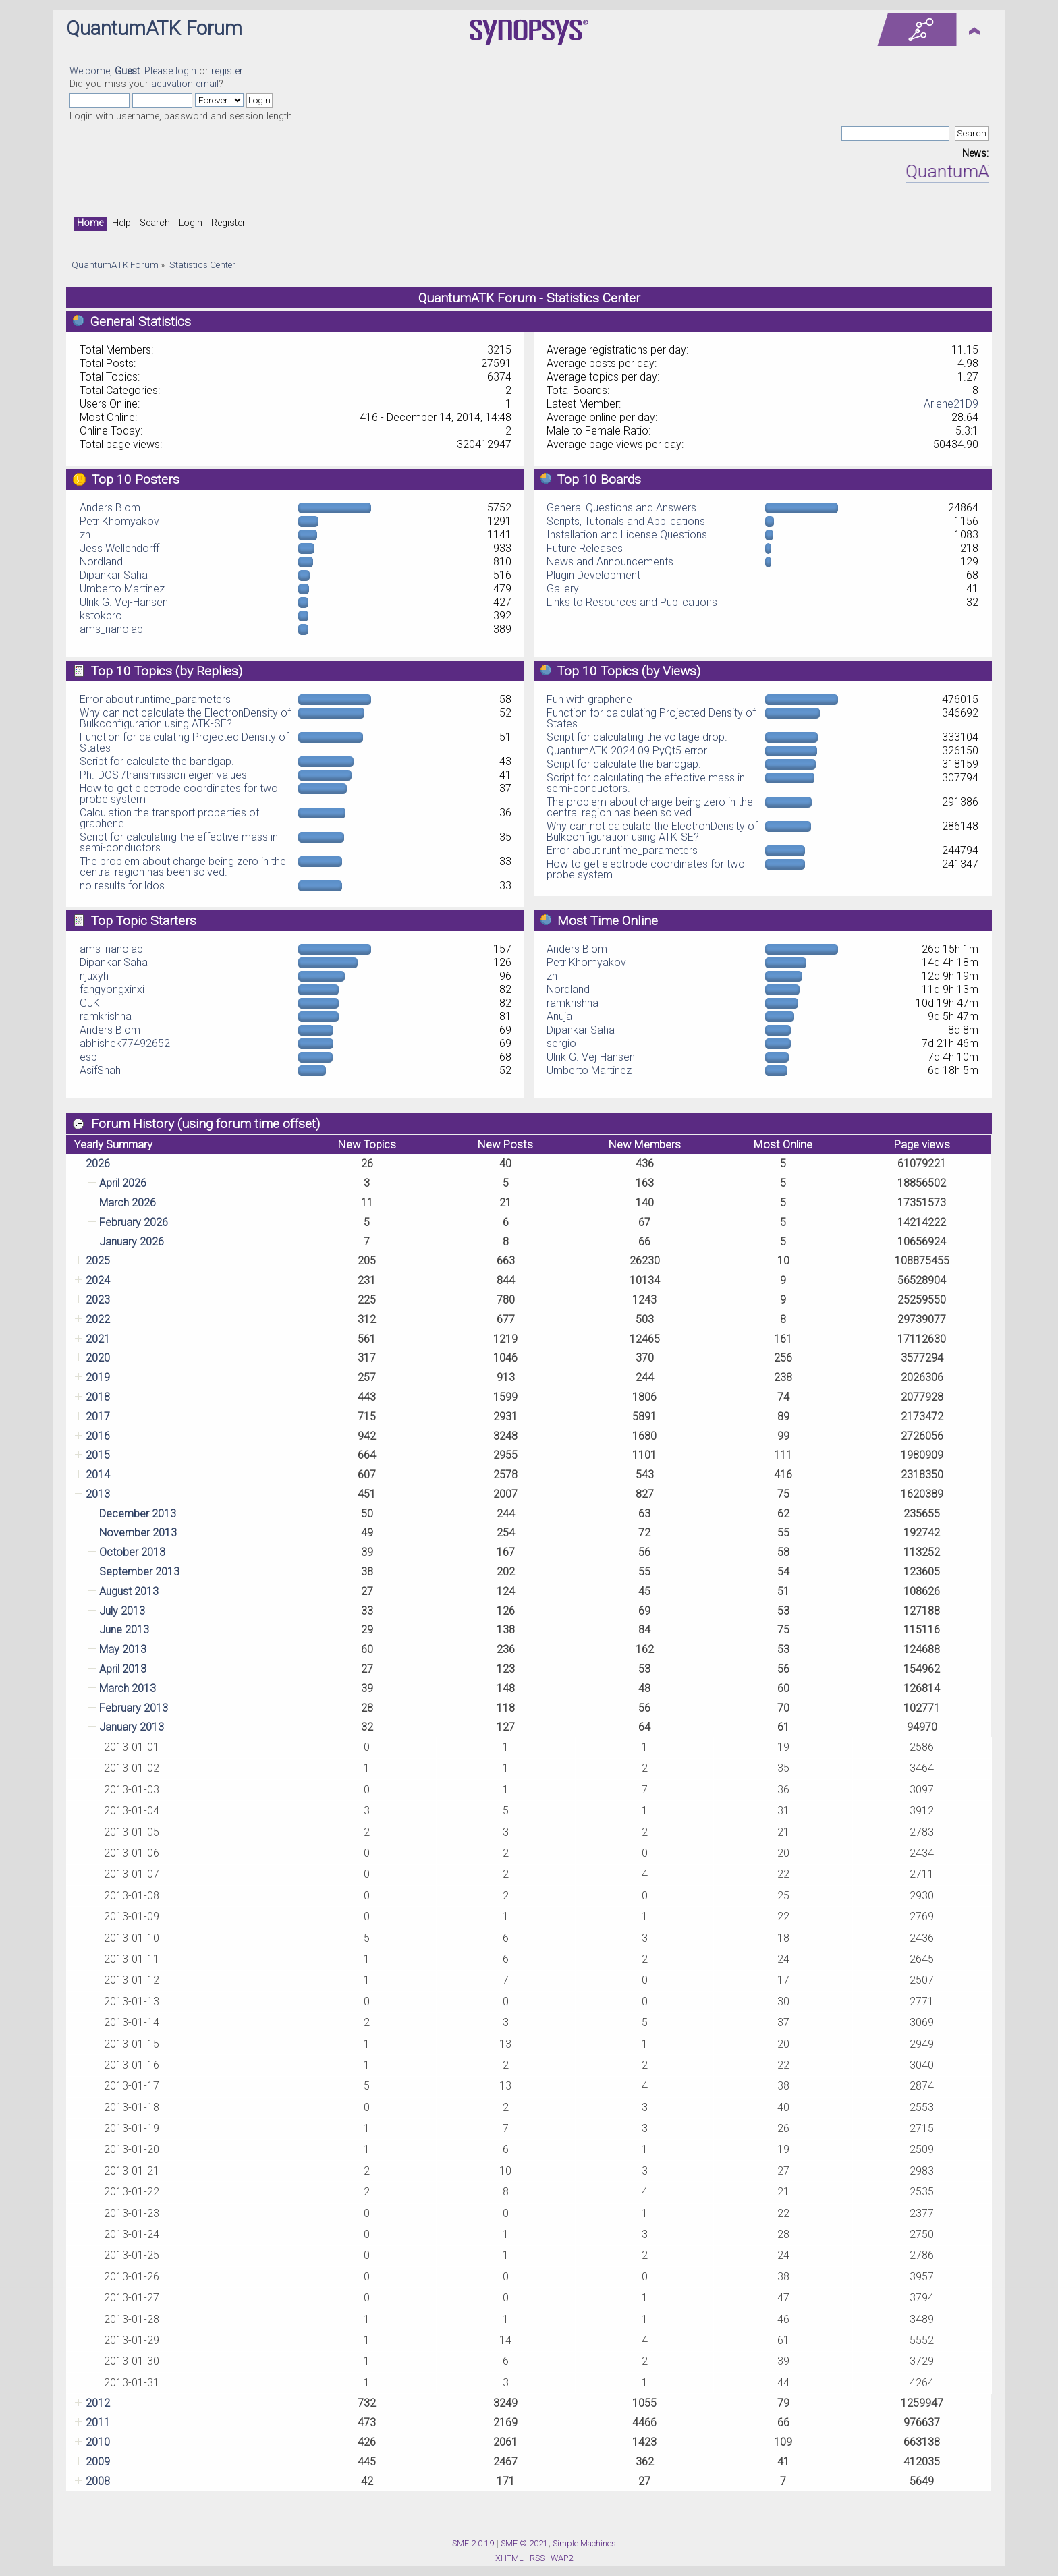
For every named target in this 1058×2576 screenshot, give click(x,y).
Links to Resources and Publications (632, 602)
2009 (98, 2461)
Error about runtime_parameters (155, 699)
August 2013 (129, 1591)
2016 (98, 1436)
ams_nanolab (111, 629)
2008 (98, 2481)
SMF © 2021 (524, 2543)
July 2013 (122, 1610)
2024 (98, 1280)
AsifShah (100, 1070)
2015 (98, 1455)
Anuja (559, 1016)
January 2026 (131, 1241)
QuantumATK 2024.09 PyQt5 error (627, 750)
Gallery (563, 588)
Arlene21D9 (951, 403)
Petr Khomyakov (119, 521)
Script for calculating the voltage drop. (637, 737)
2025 (98, 1260)
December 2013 (137, 1513)
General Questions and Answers (621, 507)
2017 (98, 1416)
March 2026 (127, 1202)
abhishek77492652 (125, 1043)
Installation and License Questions (627, 534)
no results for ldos (122, 885)
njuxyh (94, 976)
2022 (98, 1319)
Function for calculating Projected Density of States (184, 742)
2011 (98, 2422)
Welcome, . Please (122, 71)
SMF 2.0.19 (473, 2543)
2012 (98, 2403)
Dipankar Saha (114, 575)
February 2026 (133, 1222)
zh (85, 534)
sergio (561, 1043)
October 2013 (132, 1552)
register (226, 71)
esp (88, 1057)
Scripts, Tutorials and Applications (626, 521)
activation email (185, 84)
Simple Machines (584, 2543)
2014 (98, 1474)
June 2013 (124, 1629)
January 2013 (131, 1726)
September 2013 (139, 1571)
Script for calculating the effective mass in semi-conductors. (179, 842)
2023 (98, 1299)
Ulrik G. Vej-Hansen (124, 602)
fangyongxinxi (112, 989)
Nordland (101, 561)
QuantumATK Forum (154, 28)
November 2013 (138, 1532)
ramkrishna (106, 1016)
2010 (98, 2442)
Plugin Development (593, 575)
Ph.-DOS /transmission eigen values (163, 774)
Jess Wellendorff (119, 548)
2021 (98, 1339)
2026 (98, 1163)
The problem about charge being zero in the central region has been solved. (183, 866)
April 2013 (122, 1668)
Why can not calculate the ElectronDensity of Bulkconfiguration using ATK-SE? (185, 718)
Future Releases (585, 548)
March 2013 (127, 1688)
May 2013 (122, 1649)
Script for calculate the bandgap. (157, 761)
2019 (98, 1377)
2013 (98, 1494)
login (185, 71)
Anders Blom (110, 507)
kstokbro (101, 615)
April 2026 (122, 1183)
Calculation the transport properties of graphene (169, 818)
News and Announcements (610, 561)
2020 (98, 1357)
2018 (98, 1397)
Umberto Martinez (122, 588)
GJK (90, 1003)
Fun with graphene (589, 699)
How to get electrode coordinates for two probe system (179, 794)
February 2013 (133, 1708)
